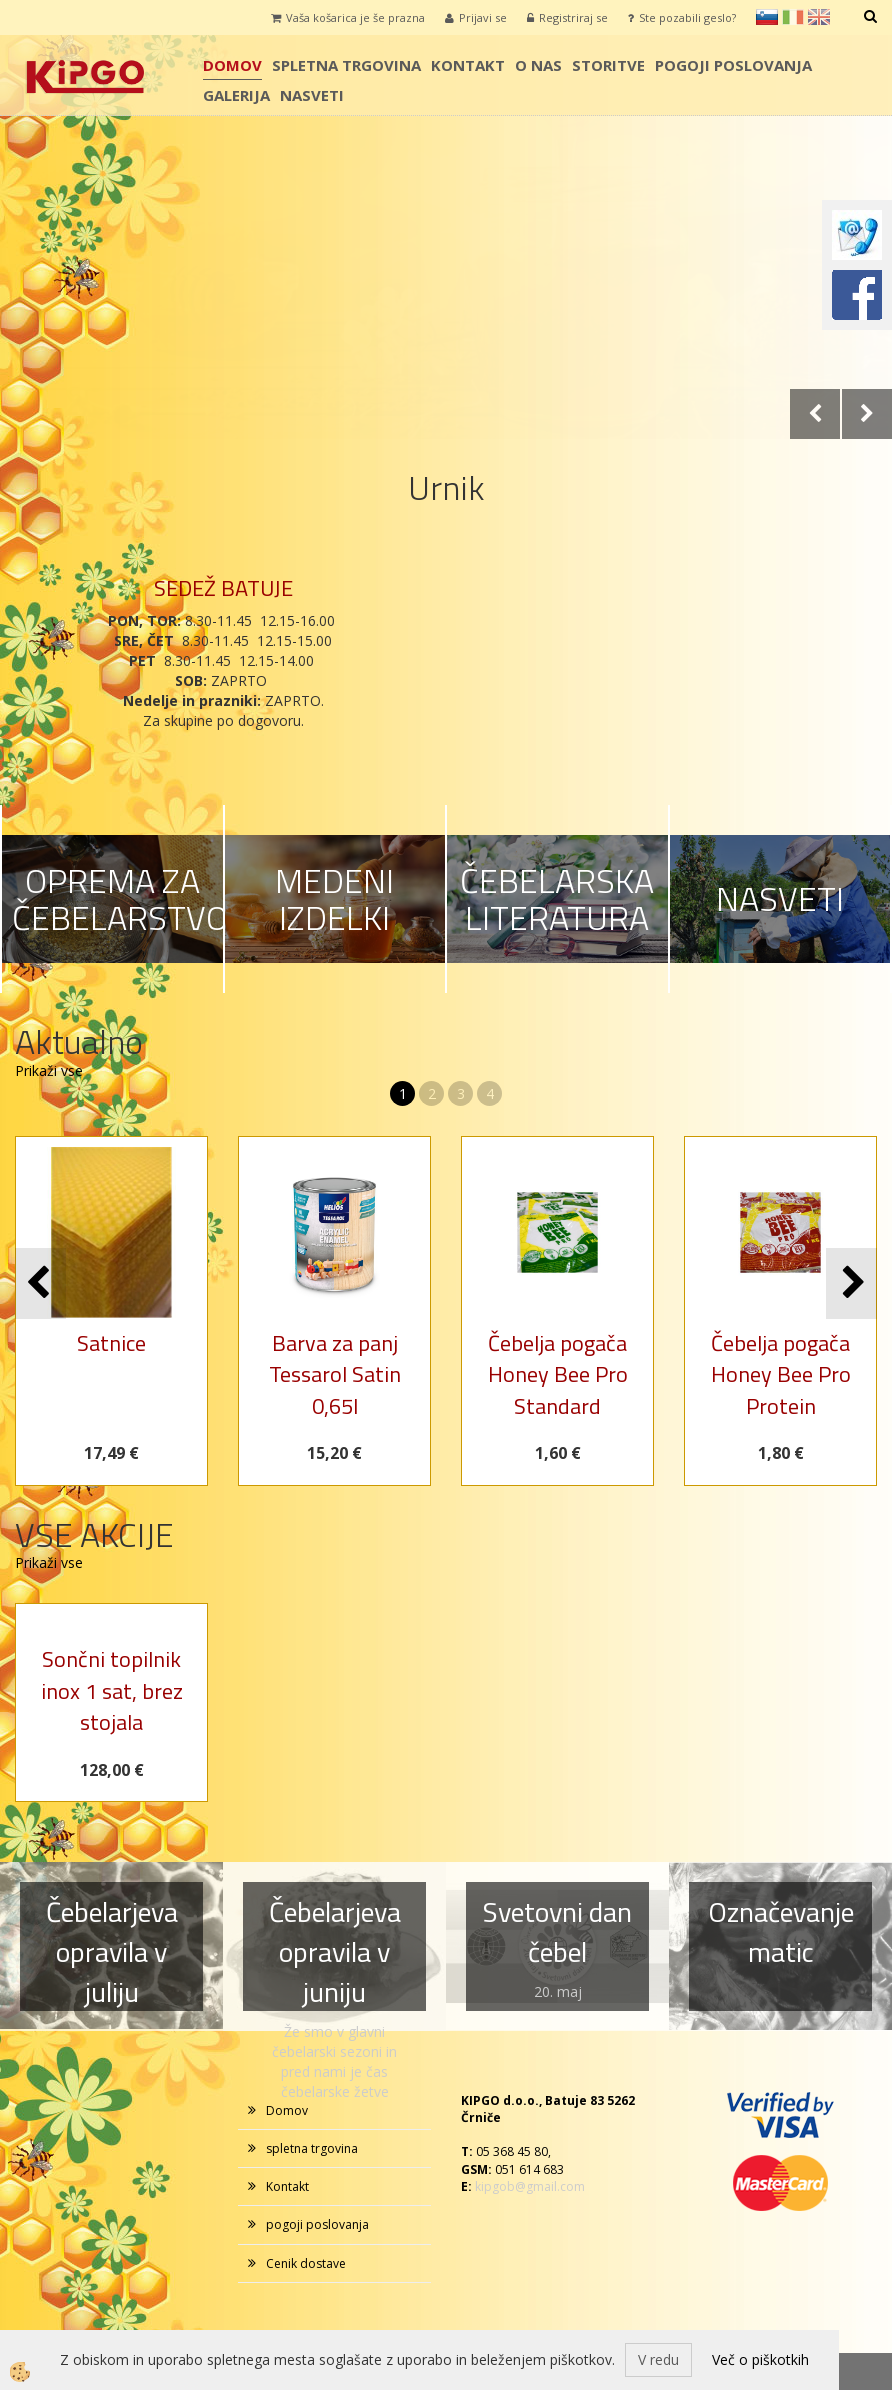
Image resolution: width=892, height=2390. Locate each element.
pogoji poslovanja (733, 65)
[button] (851, 1283)
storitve (608, 65)
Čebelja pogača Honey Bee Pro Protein (781, 1374)
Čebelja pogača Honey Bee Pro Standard (558, 1374)
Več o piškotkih (760, 2359)
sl (767, 17)
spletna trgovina (346, 65)
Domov (232, 65)
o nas (538, 65)
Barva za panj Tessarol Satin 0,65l (335, 1374)
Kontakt (468, 65)
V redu (658, 2359)
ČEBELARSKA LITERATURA (557, 898)
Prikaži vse (49, 1070)
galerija (236, 95)
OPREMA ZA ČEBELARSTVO (120, 898)
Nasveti (312, 95)
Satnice (111, 1343)
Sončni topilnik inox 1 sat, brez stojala (112, 1690)
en (819, 17)
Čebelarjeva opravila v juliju (112, 1951)
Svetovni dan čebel (557, 1931)
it (793, 17)
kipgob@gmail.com (530, 2186)
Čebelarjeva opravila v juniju (335, 1951)
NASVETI (780, 898)
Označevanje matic (781, 1931)
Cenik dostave (306, 2263)
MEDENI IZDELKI (334, 898)
